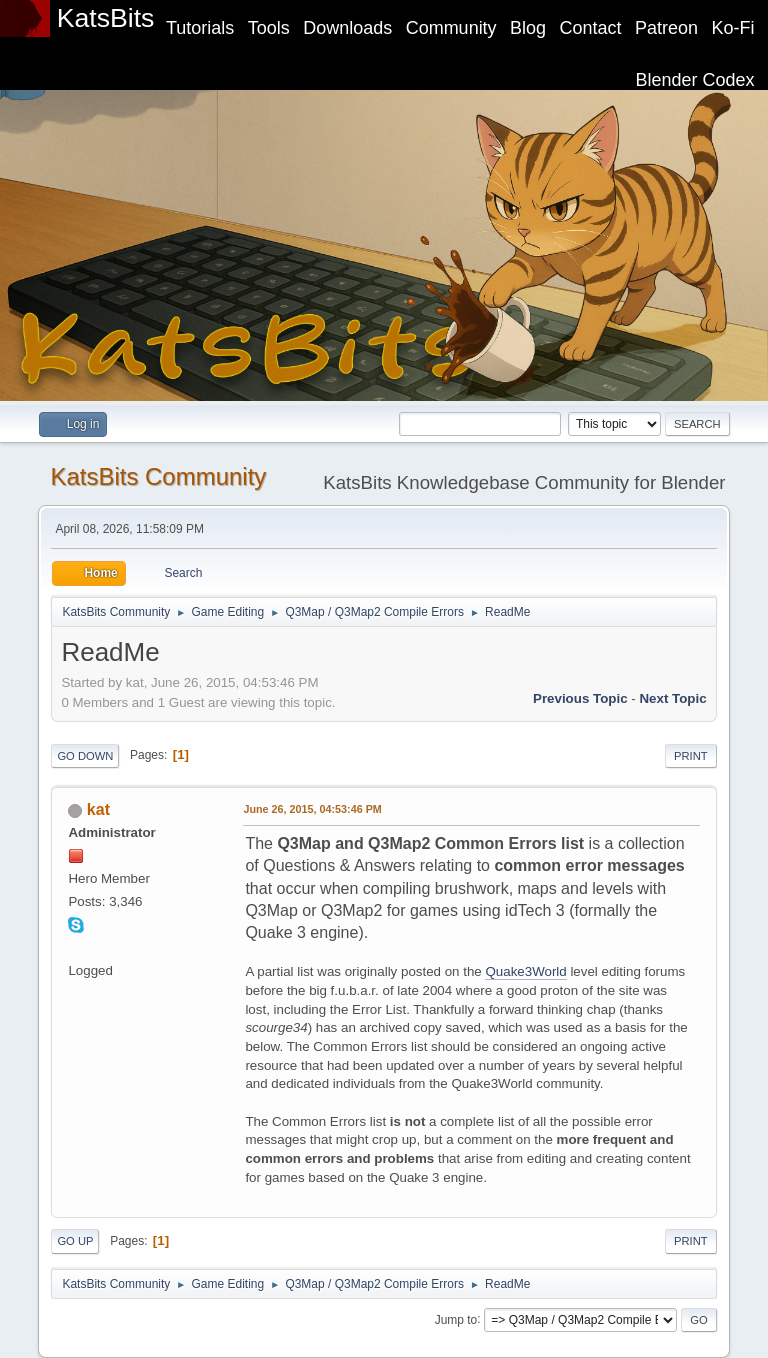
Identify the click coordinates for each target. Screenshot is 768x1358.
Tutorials (200, 28)
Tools (269, 28)
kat (98, 809)
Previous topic (580, 698)
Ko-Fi (733, 28)
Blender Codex (695, 80)
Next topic (672, 698)
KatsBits (106, 18)
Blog (528, 28)
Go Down (85, 756)
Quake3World (525, 971)
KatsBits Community (158, 476)
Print (691, 756)
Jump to (456, 1319)
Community (451, 28)
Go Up (75, 1241)
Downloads (347, 28)
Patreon (666, 28)
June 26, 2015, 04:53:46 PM (312, 809)
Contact (591, 28)
